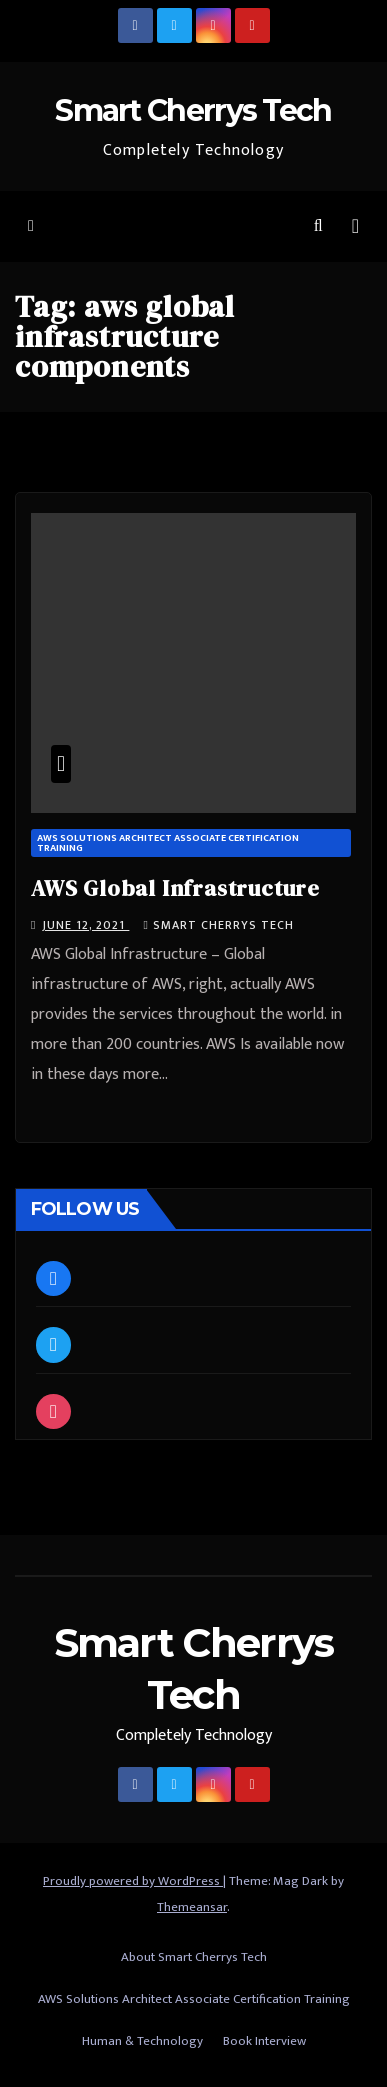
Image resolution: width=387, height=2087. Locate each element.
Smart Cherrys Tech (193, 110)
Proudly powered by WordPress (133, 1881)
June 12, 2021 (85, 925)
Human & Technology (142, 2041)
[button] (318, 226)
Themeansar (192, 1907)
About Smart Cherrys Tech (194, 1957)
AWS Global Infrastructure (175, 888)
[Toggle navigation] (355, 226)
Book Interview (264, 2041)
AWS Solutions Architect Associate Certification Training (168, 843)
